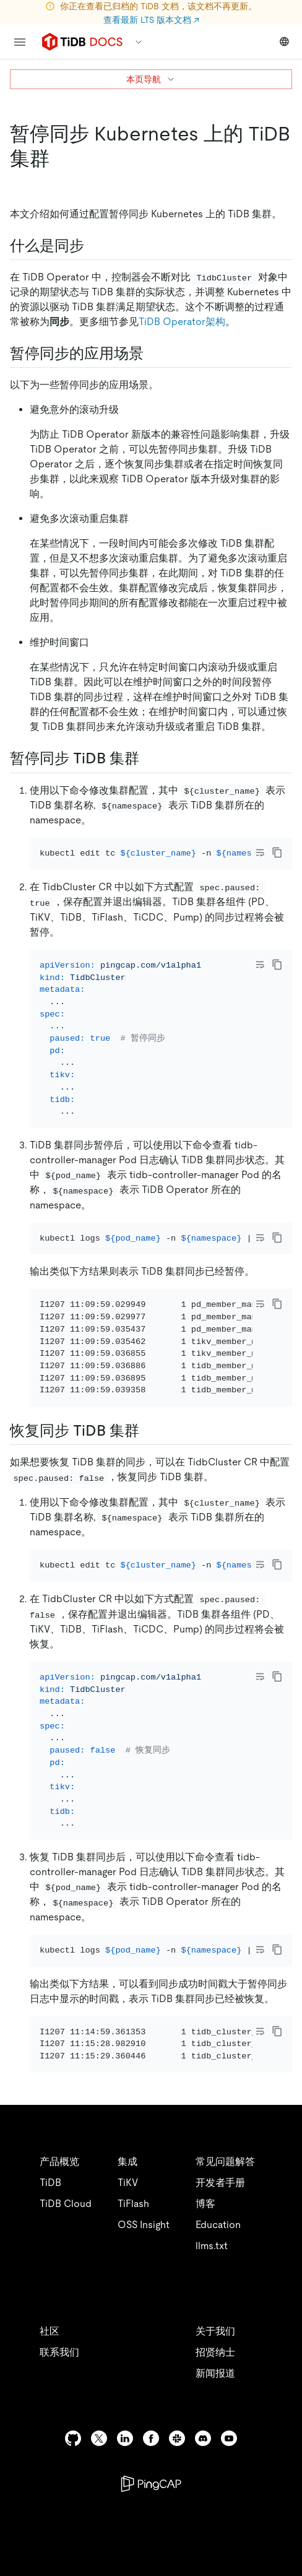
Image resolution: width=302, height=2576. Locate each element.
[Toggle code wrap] (260, 852)
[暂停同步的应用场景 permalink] (153, 353)
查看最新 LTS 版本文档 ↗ (151, 20)
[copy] (277, 852)
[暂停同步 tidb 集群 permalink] (149, 758)
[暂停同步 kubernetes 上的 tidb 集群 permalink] (59, 158)
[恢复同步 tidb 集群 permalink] (149, 1498)
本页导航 (151, 79)
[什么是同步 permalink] (94, 245)
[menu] (19, 42)
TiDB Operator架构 (182, 321)
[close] (278, 2504)
